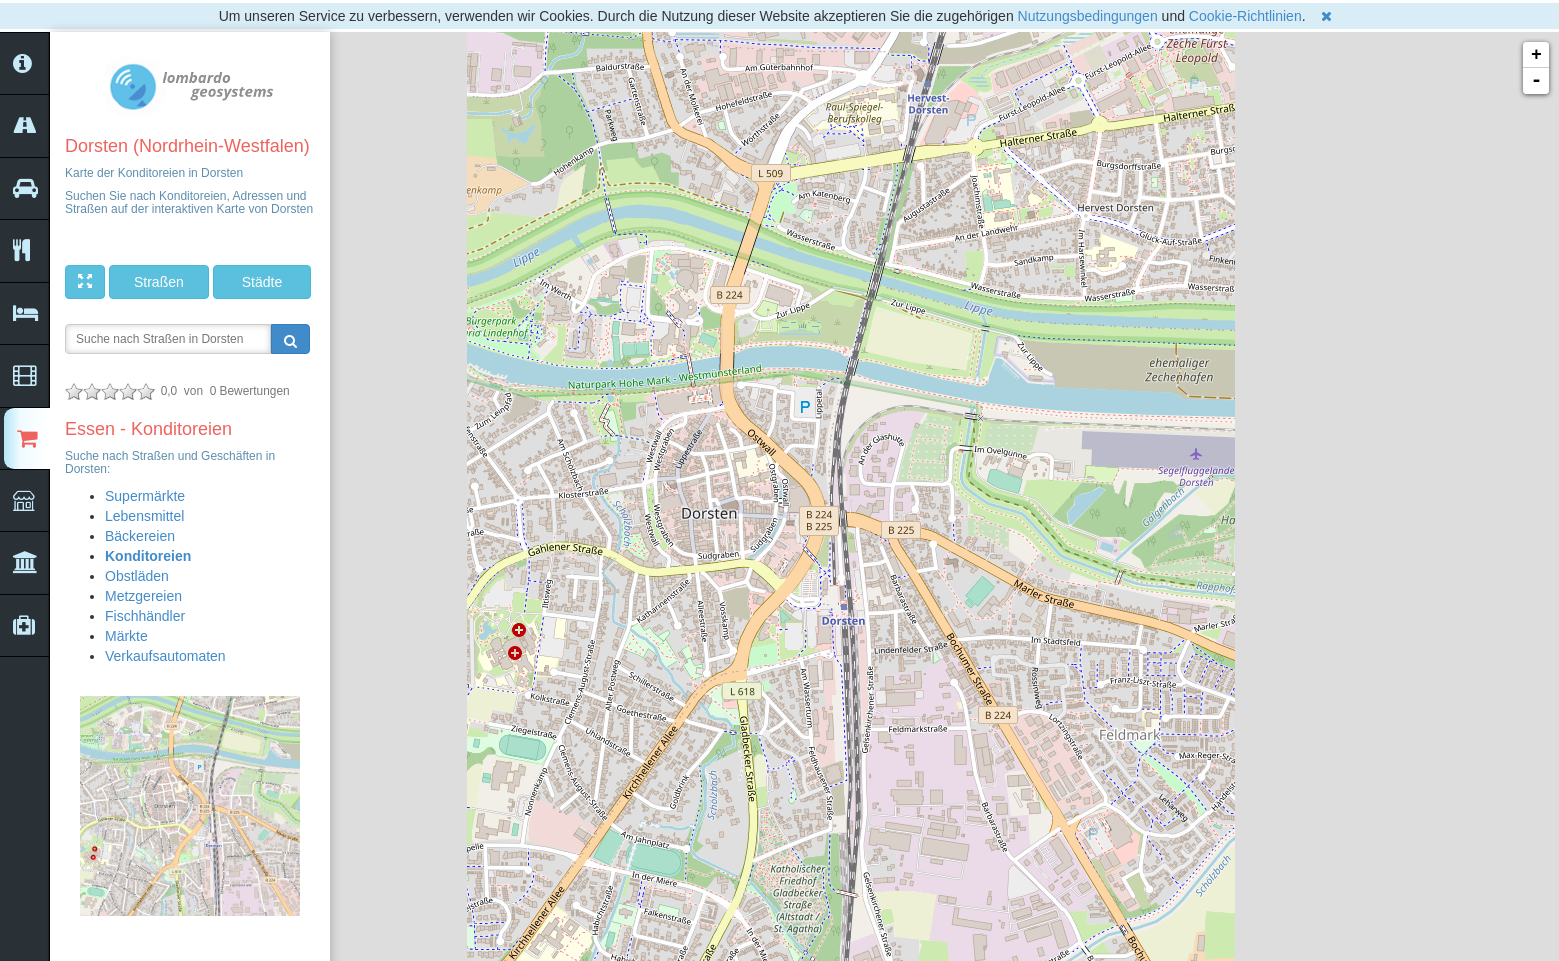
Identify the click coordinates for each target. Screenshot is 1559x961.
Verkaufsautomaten (165, 656)
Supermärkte (145, 496)
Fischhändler (145, 616)
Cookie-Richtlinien (1245, 16)
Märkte (126, 636)
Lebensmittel (144, 516)
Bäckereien (140, 536)
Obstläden (137, 576)
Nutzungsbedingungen (1088, 16)
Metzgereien (143, 596)
